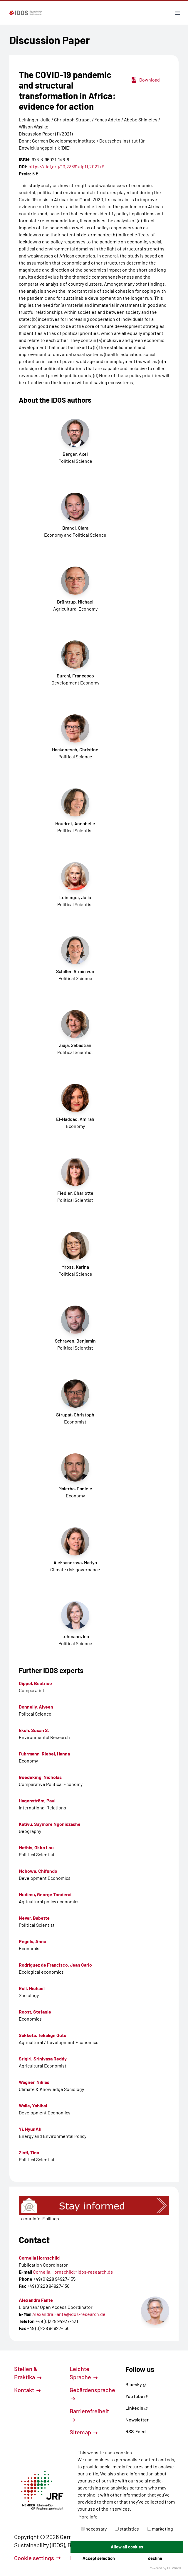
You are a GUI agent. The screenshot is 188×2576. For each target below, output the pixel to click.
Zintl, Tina (29, 2152)
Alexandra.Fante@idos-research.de (68, 2314)
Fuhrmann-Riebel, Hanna (44, 1753)
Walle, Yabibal (33, 2105)
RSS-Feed (135, 2431)
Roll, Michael (32, 1988)
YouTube (136, 2396)
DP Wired (174, 2568)
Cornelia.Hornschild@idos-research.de (73, 2272)
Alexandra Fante (36, 2300)
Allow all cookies (127, 2546)
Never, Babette (34, 1918)
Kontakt (27, 2389)
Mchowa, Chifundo (38, 1871)
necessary (94, 2528)
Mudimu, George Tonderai (45, 1894)
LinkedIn (136, 2408)
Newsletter (137, 2419)
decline (155, 2558)
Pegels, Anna (32, 1941)
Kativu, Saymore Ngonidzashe (49, 1824)
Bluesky (135, 2384)
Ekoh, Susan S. (34, 1730)
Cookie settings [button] (37, 2557)
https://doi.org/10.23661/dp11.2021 (66, 166)
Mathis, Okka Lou (36, 1847)
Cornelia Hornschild (39, 2257)
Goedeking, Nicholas (40, 1777)
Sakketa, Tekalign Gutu (42, 2035)
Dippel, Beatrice (35, 1683)
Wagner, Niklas (34, 2082)
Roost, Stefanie (35, 2011)
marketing (160, 2528)
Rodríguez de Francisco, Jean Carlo (55, 1964)
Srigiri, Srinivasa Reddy (43, 2058)
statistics (127, 2528)
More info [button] (88, 2516)
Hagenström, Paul (37, 1800)
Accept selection (99, 2558)
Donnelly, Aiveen (36, 1706)
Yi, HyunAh (30, 2129)
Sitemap (84, 2432)
